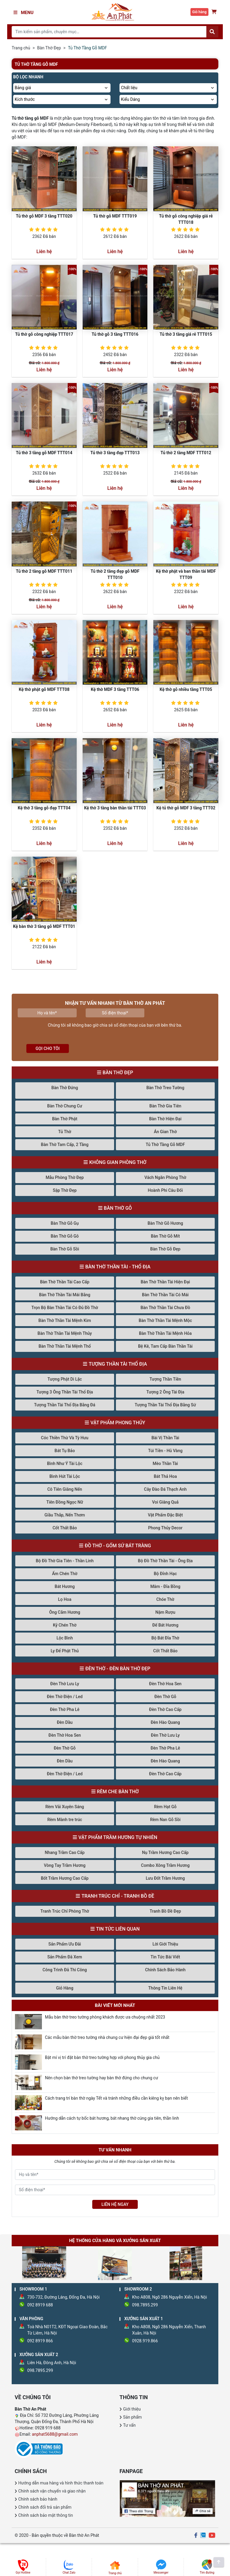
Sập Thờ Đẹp (65, 1190)
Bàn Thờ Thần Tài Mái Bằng (64, 1294)
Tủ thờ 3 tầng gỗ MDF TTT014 (44, 452)
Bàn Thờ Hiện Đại (165, 1118)
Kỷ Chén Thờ (65, 1625)
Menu (23, 12)
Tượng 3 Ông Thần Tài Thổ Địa (65, 1392)
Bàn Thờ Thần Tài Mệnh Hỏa (165, 1333)
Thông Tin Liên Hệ (165, 1988)
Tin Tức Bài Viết (165, 1957)
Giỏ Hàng (64, 1988)
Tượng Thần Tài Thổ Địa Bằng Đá (64, 1404)
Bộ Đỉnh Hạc (165, 1573)
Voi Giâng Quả (165, 1502)
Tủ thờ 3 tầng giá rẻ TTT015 (186, 334)
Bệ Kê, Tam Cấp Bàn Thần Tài (165, 1346)
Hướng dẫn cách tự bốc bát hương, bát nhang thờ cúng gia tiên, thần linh (112, 2118)
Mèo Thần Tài (165, 1463)
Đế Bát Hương (165, 1625)
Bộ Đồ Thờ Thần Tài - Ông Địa (165, 1560)
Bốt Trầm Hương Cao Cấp (64, 1878)
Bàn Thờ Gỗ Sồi (64, 1249)
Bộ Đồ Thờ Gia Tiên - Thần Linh (65, 1560)
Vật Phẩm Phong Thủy (117, 1422)
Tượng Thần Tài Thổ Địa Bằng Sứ (165, 1404)
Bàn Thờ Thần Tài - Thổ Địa (118, 1267)
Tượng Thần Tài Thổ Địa (118, 1364)
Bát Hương (65, 1586)
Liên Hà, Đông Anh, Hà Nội (51, 2362)
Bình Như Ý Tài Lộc (64, 1463)
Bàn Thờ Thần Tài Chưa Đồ (165, 1307)
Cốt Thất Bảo (64, 1527)
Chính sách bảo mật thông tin (45, 2515)
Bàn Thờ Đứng (65, 1087)
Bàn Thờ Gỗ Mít (165, 1236)
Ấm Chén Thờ (65, 1573)
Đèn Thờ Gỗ (165, 1696)
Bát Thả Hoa (165, 1476)
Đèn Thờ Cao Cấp (165, 1709)
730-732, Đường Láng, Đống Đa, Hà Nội (63, 2297)
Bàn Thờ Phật (64, 1118)
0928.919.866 (145, 2340)
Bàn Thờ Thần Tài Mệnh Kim (64, 1320)
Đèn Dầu (65, 1722)
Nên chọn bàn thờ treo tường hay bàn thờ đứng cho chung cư (101, 2077)
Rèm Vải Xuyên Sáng (64, 1806)
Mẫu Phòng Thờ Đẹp (65, 1177)
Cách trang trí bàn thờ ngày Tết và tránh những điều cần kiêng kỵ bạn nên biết (116, 2098)
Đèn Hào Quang (165, 1722)
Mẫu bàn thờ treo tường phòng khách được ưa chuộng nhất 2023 (105, 2017)
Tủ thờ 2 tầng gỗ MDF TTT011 (44, 571)
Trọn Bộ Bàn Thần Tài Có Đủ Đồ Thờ (64, 1307)
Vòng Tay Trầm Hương (65, 1865)
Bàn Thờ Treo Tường (165, 1087)
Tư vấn (129, 2425)
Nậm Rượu (165, 1612)
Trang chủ (21, 47)
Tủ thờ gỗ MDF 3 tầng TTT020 (44, 216)
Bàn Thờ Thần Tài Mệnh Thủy (64, 1333)
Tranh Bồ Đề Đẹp (165, 1911)
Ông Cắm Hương (64, 1612)
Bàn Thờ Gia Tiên (165, 1106)
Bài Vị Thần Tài (165, 1437)
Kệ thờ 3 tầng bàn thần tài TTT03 (115, 808)
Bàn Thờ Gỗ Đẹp (165, 1249)
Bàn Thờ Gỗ (118, 1208)
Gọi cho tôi (48, 1048)
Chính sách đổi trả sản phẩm (44, 2507)
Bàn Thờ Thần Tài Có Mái (165, 1294)
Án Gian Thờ (165, 1131)
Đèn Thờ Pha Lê (64, 1709)
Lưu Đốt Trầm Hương (165, 1878)
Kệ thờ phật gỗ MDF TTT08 (44, 689)
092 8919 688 (40, 2305)
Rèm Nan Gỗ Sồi (165, 1819)
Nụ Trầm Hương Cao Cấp (165, 1852)
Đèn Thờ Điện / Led (64, 1696)
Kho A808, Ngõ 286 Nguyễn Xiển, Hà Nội (169, 2297)
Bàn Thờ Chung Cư (64, 1106)
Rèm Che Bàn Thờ (118, 1791)
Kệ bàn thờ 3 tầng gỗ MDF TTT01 (44, 926)
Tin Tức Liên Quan (118, 1929)
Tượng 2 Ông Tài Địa (165, 1392)
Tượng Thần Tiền (165, 1379)
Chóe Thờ (165, 1599)
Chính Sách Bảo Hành (165, 1969)
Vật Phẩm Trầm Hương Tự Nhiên (117, 1837)
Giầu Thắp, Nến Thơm (65, 1515)
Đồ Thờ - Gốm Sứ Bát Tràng (118, 1545)
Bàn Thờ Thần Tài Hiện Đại (165, 1281)
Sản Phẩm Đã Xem (64, 1957)
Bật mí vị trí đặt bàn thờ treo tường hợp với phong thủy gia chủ (102, 2057)
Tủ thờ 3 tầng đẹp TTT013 (115, 452)
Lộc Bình (65, 1638)
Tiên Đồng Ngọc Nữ (64, 1502)
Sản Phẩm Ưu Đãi (65, 1944)
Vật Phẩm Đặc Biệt (165, 1515)
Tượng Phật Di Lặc (65, 1379)
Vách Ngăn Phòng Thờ (165, 1177)
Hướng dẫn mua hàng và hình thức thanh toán (60, 2483)
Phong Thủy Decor (165, 1527)
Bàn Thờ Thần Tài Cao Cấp (65, 1281)
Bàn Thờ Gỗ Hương (165, 1223)
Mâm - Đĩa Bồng (165, 1586)
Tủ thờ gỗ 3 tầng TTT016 (115, 334)
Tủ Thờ (64, 1131)
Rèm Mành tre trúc (64, 1819)
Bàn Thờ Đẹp (49, 47)
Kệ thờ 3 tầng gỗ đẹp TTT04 (44, 808)
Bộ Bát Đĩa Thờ (165, 1638)
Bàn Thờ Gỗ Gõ (65, 1236)
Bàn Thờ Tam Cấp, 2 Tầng (65, 1144)
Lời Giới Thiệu (165, 1944)
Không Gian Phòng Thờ (117, 1162)
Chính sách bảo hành (37, 2499)
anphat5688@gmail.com (55, 2434)
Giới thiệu (132, 2409)
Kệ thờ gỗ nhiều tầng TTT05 (186, 689)
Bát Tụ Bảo (65, 1450)
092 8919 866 (40, 2340)
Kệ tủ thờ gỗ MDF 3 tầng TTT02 (185, 808)
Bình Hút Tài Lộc (64, 1476)
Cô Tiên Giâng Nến (64, 1489)
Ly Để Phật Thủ (65, 1650)
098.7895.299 (145, 2305)
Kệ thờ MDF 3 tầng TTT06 (115, 689)
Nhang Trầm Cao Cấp (65, 1852)
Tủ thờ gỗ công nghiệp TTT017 (44, 334)
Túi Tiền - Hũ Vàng (165, 1450)
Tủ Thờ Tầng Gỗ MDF (165, 1144)
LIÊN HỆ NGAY (115, 2204)
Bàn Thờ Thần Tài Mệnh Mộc (165, 1320)
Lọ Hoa (64, 1599)
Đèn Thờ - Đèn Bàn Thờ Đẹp (117, 1668)
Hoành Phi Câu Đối (165, 1190)
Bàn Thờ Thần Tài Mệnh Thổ (65, 1346)
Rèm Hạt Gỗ (165, 1806)
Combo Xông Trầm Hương (165, 1865)
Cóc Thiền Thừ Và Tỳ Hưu (64, 1437)
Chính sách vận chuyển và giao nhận (52, 2491)
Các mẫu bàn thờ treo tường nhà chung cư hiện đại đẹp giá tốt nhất (107, 2037)
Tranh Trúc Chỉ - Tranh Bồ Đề (117, 1896)
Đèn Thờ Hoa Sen (165, 1683)
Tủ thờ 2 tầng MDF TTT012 (186, 452)
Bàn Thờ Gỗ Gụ (64, 1223)
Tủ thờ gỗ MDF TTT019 (115, 216)
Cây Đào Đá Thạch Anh (165, 1489)
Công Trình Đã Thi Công (65, 1969)
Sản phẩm (132, 2417)
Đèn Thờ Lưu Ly (64, 1683)
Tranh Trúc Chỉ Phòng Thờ (64, 1911)
